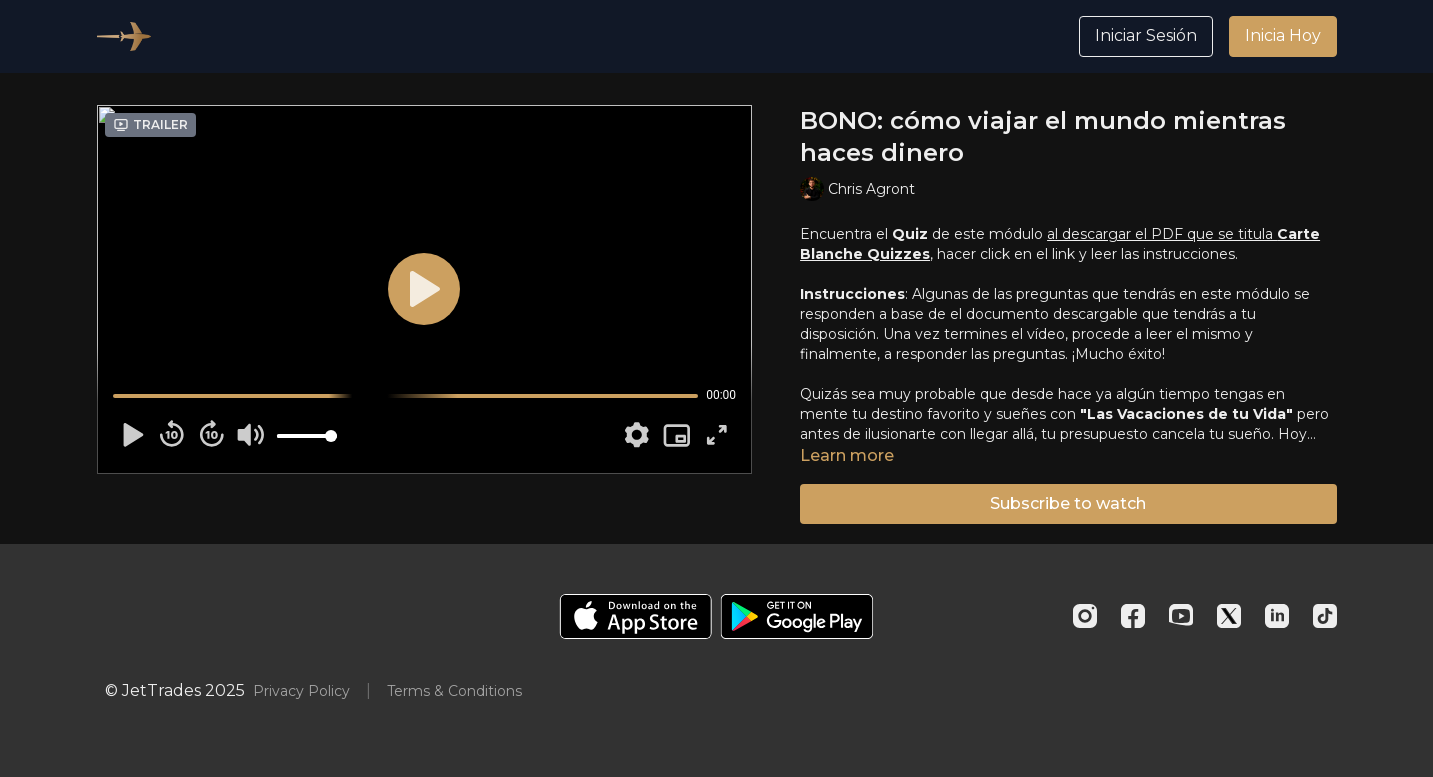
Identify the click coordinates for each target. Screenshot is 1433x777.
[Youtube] (1181, 616)
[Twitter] (1229, 616)
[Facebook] (1133, 616)
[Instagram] (1085, 616)
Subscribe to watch (1068, 503)
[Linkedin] (1277, 616)
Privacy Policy (301, 691)
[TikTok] (1325, 616)
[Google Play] (797, 616)
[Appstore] (635, 616)
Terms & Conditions (454, 691)
